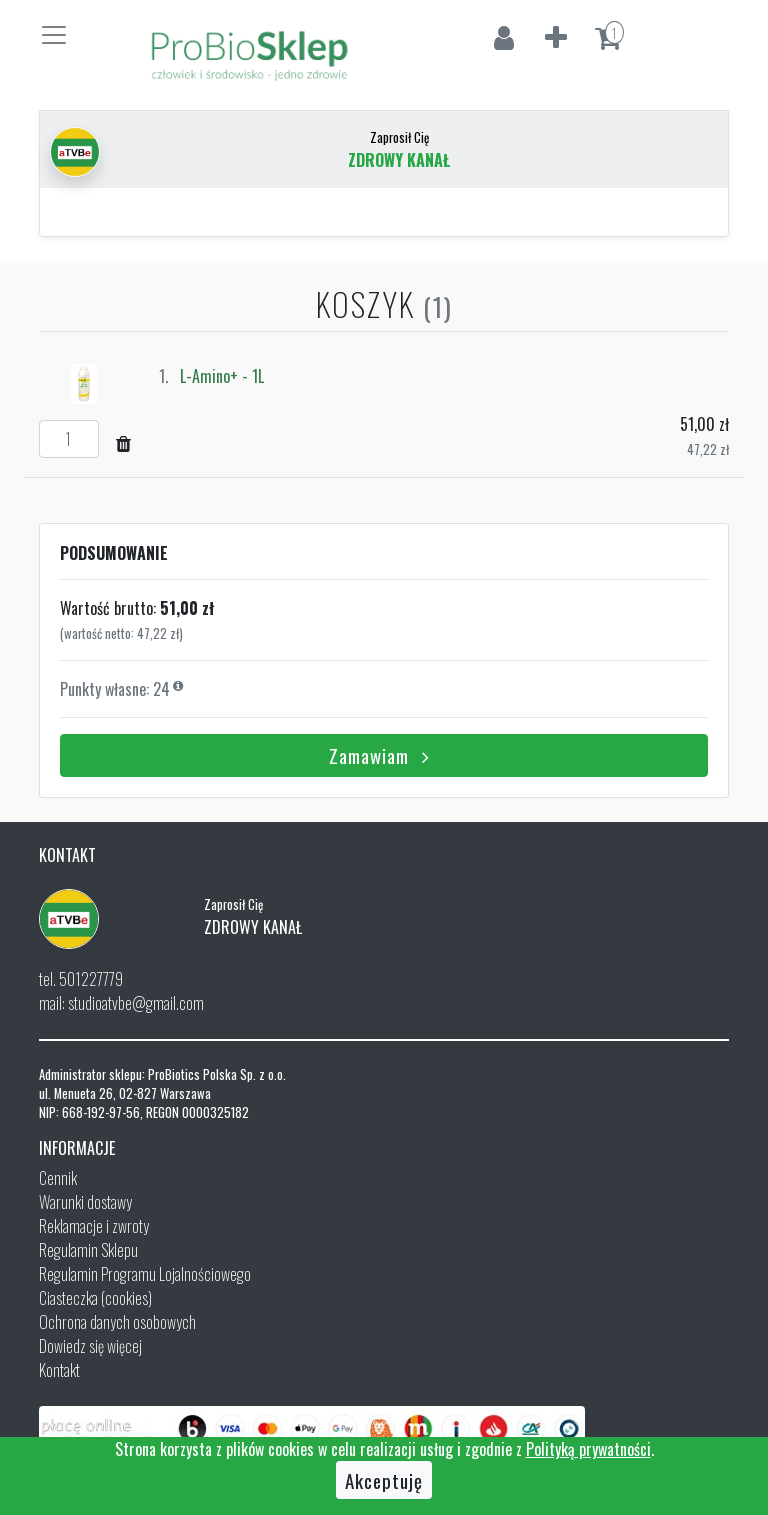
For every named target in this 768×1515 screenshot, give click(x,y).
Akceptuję (384, 1480)
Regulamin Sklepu (88, 1250)
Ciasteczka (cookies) (95, 1298)
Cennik (58, 1178)
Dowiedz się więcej (90, 1346)
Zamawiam (383, 755)
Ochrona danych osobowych (117, 1322)
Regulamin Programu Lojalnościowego (145, 1274)
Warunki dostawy (85, 1202)
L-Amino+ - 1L (222, 376)
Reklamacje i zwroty (94, 1226)
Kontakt (59, 1370)
